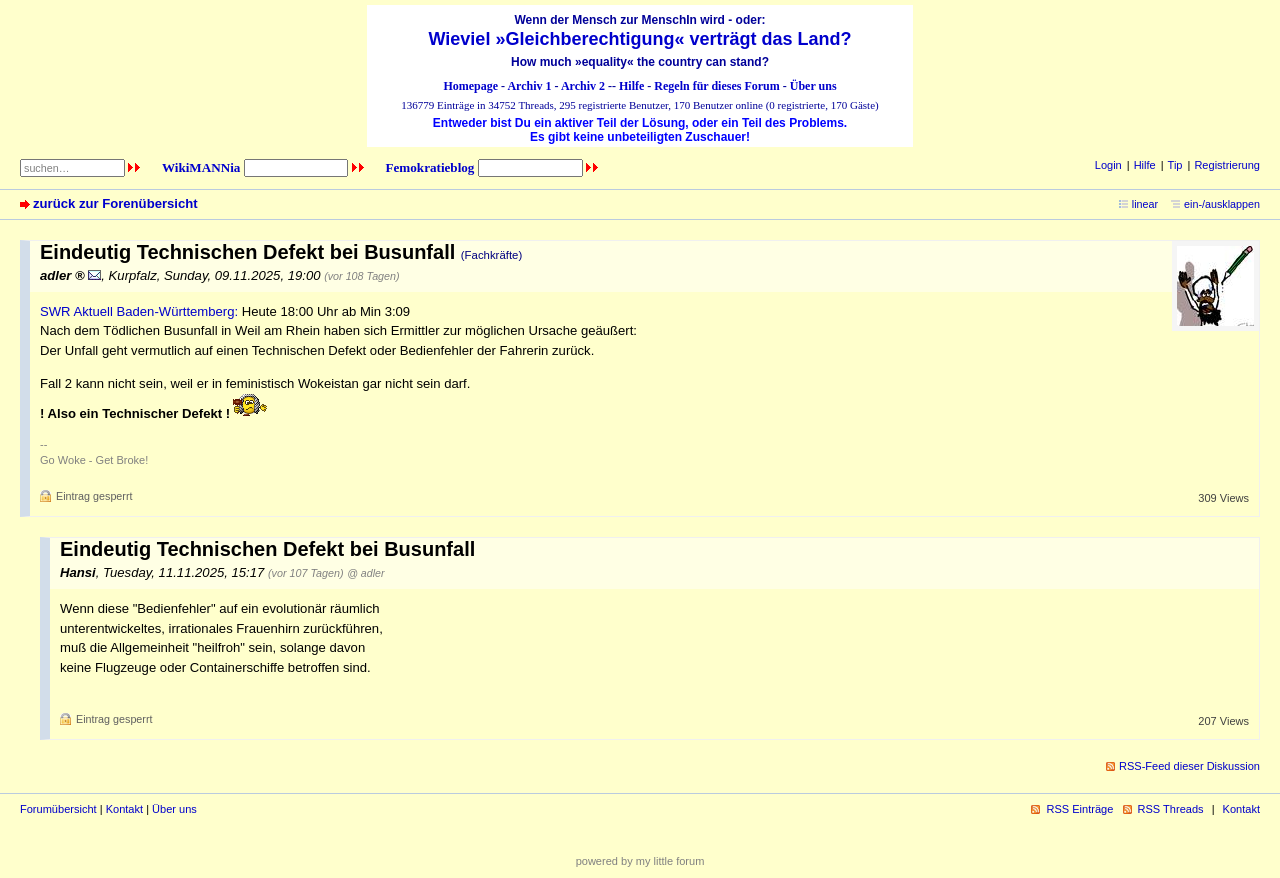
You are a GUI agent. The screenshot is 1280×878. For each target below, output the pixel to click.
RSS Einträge (1079, 809)
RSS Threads (1171, 809)
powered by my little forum (640, 861)
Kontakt (124, 809)
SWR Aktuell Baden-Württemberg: (139, 311)
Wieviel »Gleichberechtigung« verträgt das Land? (640, 39)
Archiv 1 (529, 86)
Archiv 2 (583, 86)
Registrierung (1227, 165)
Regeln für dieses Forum (716, 86)
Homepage (470, 86)
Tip (1175, 165)
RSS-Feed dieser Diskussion (1189, 766)
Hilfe (631, 86)
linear (1145, 204)
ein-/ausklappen (1222, 204)
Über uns (813, 86)
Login (1108, 165)
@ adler (365, 573)
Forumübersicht (58, 809)
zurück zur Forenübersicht (115, 203)
